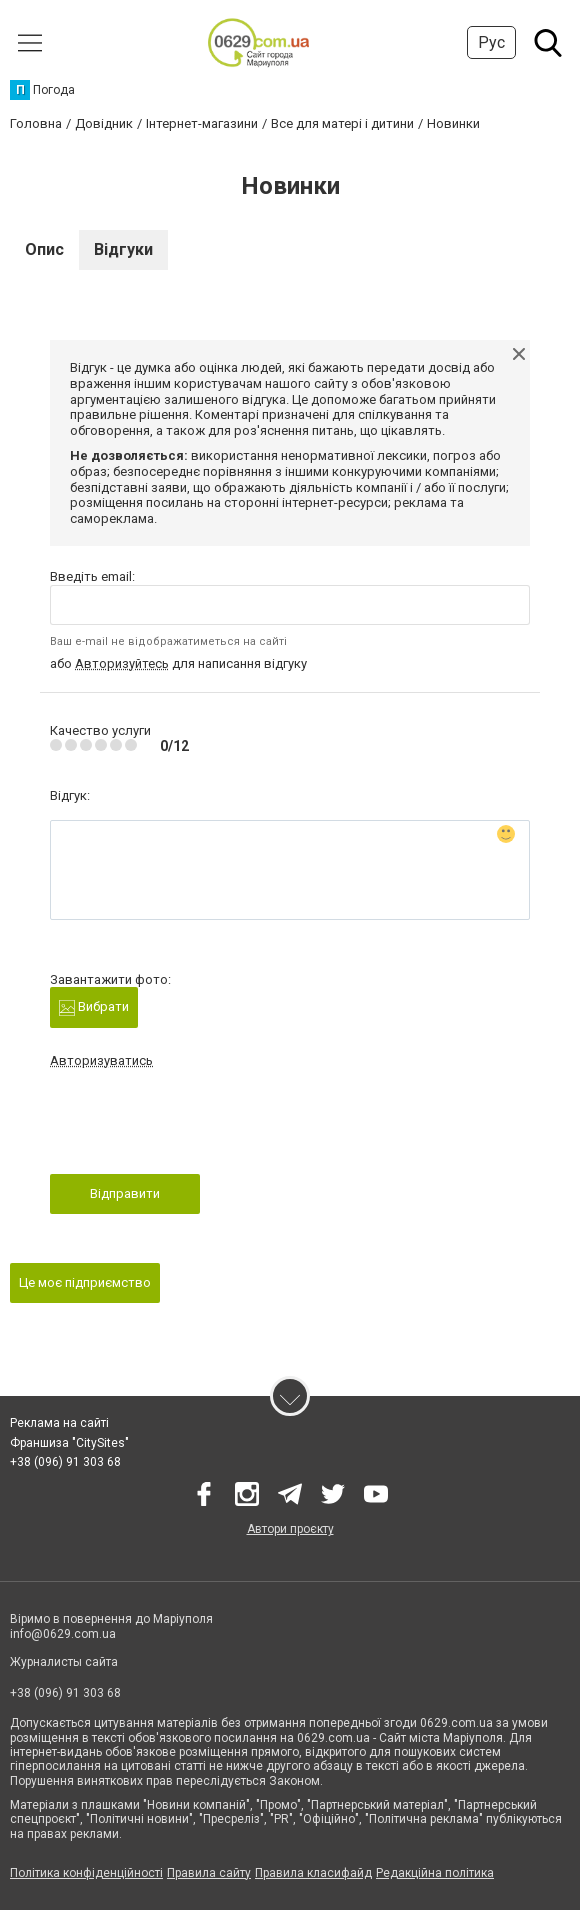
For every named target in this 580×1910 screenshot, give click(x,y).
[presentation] (202, 1127)
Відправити (125, 1193)
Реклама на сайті (59, 1423)
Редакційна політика (435, 1873)
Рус (491, 42)
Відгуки (123, 249)
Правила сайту (209, 1873)
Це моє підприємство (85, 1282)
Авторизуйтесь (122, 663)
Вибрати (94, 1007)
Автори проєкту (290, 1529)
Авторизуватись (101, 1060)
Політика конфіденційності (86, 1873)
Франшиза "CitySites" (69, 1443)
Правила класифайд (313, 1873)
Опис (44, 249)
